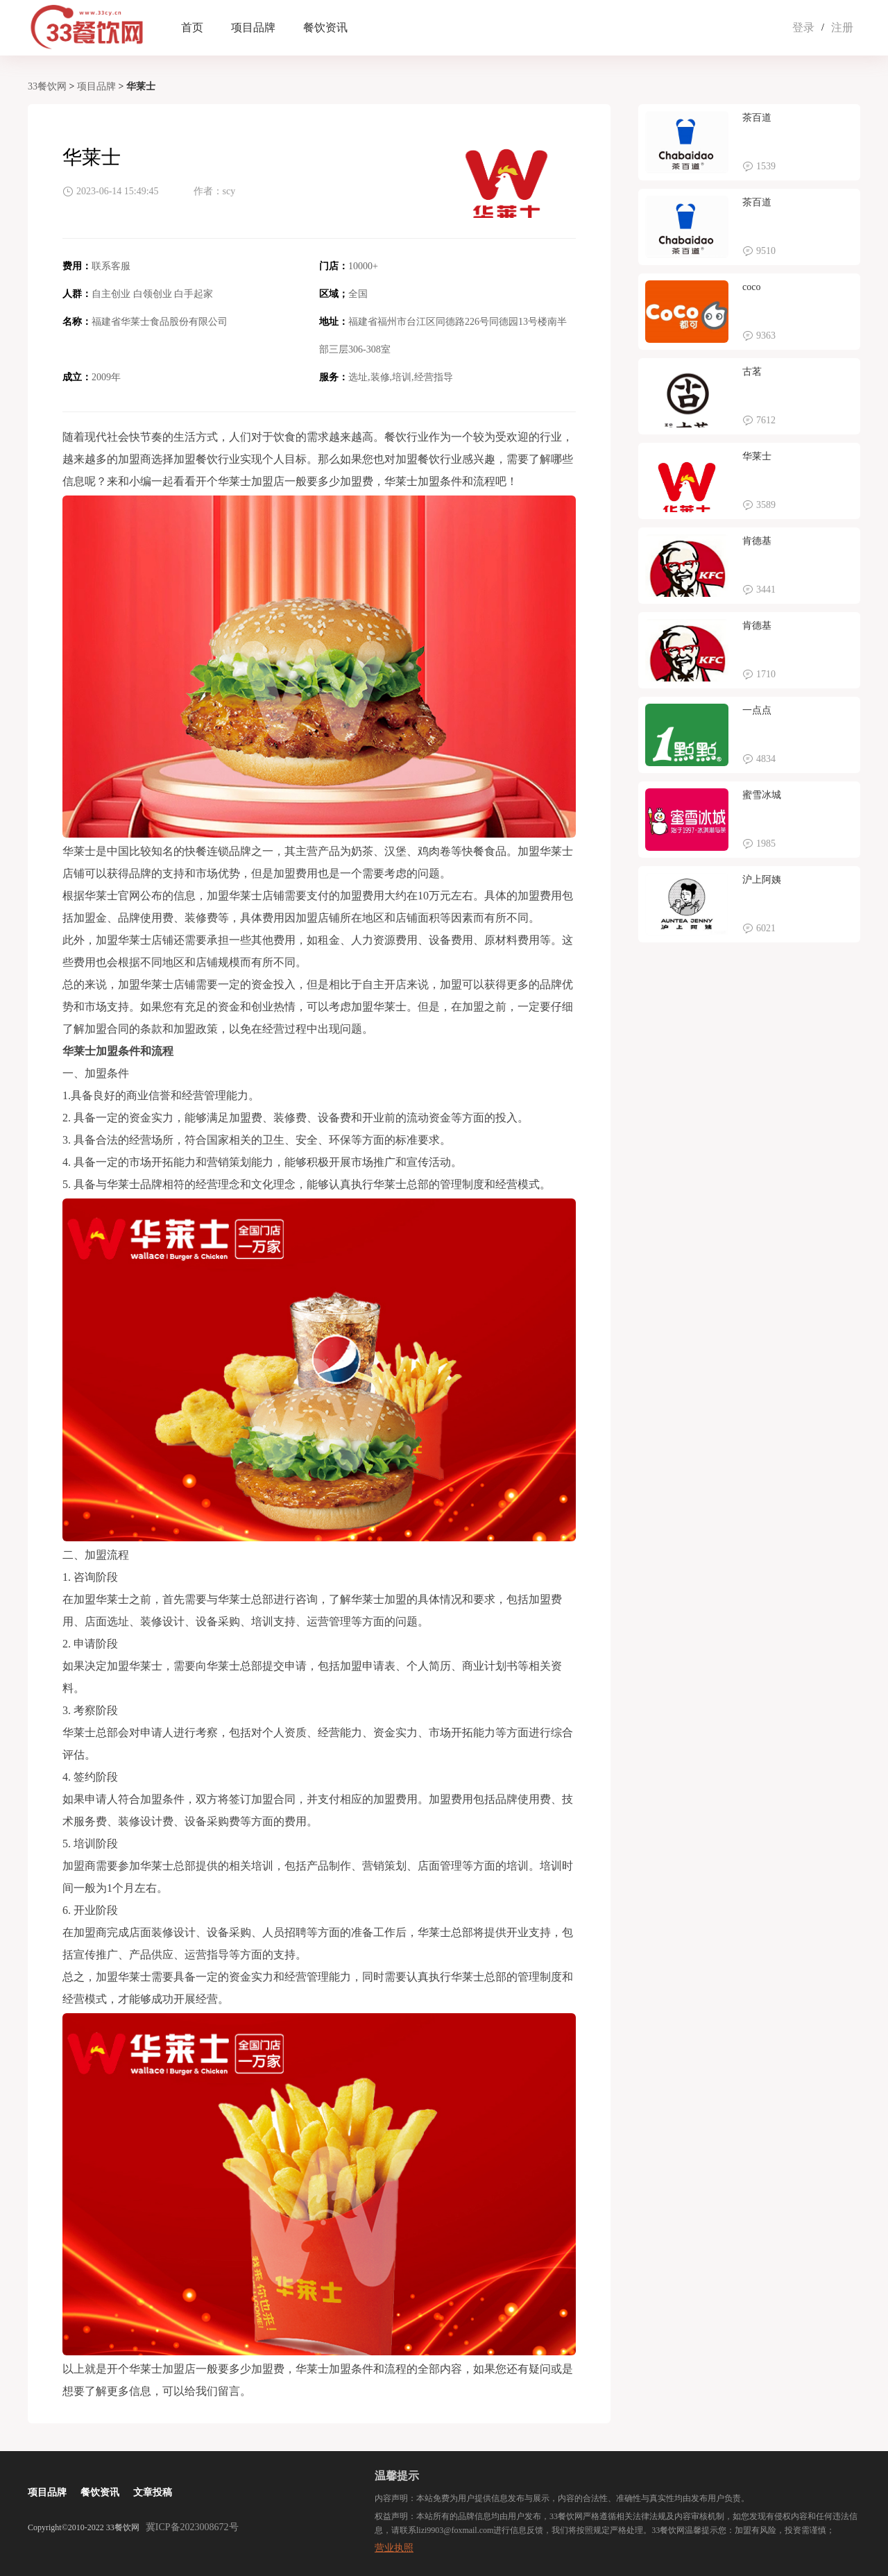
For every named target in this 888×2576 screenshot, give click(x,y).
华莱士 (756, 456)
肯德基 (756, 541)
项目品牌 (253, 27)
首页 (192, 27)
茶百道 (756, 117)
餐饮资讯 (325, 27)
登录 (803, 27)
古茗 (752, 371)
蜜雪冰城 (761, 795)
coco (751, 287)
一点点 (756, 710)
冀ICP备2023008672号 (192, 2527)
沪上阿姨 (761, 879)
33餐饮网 (47, 86)
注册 (842, 27)
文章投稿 (152, 2492)
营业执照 (394, 2548)
